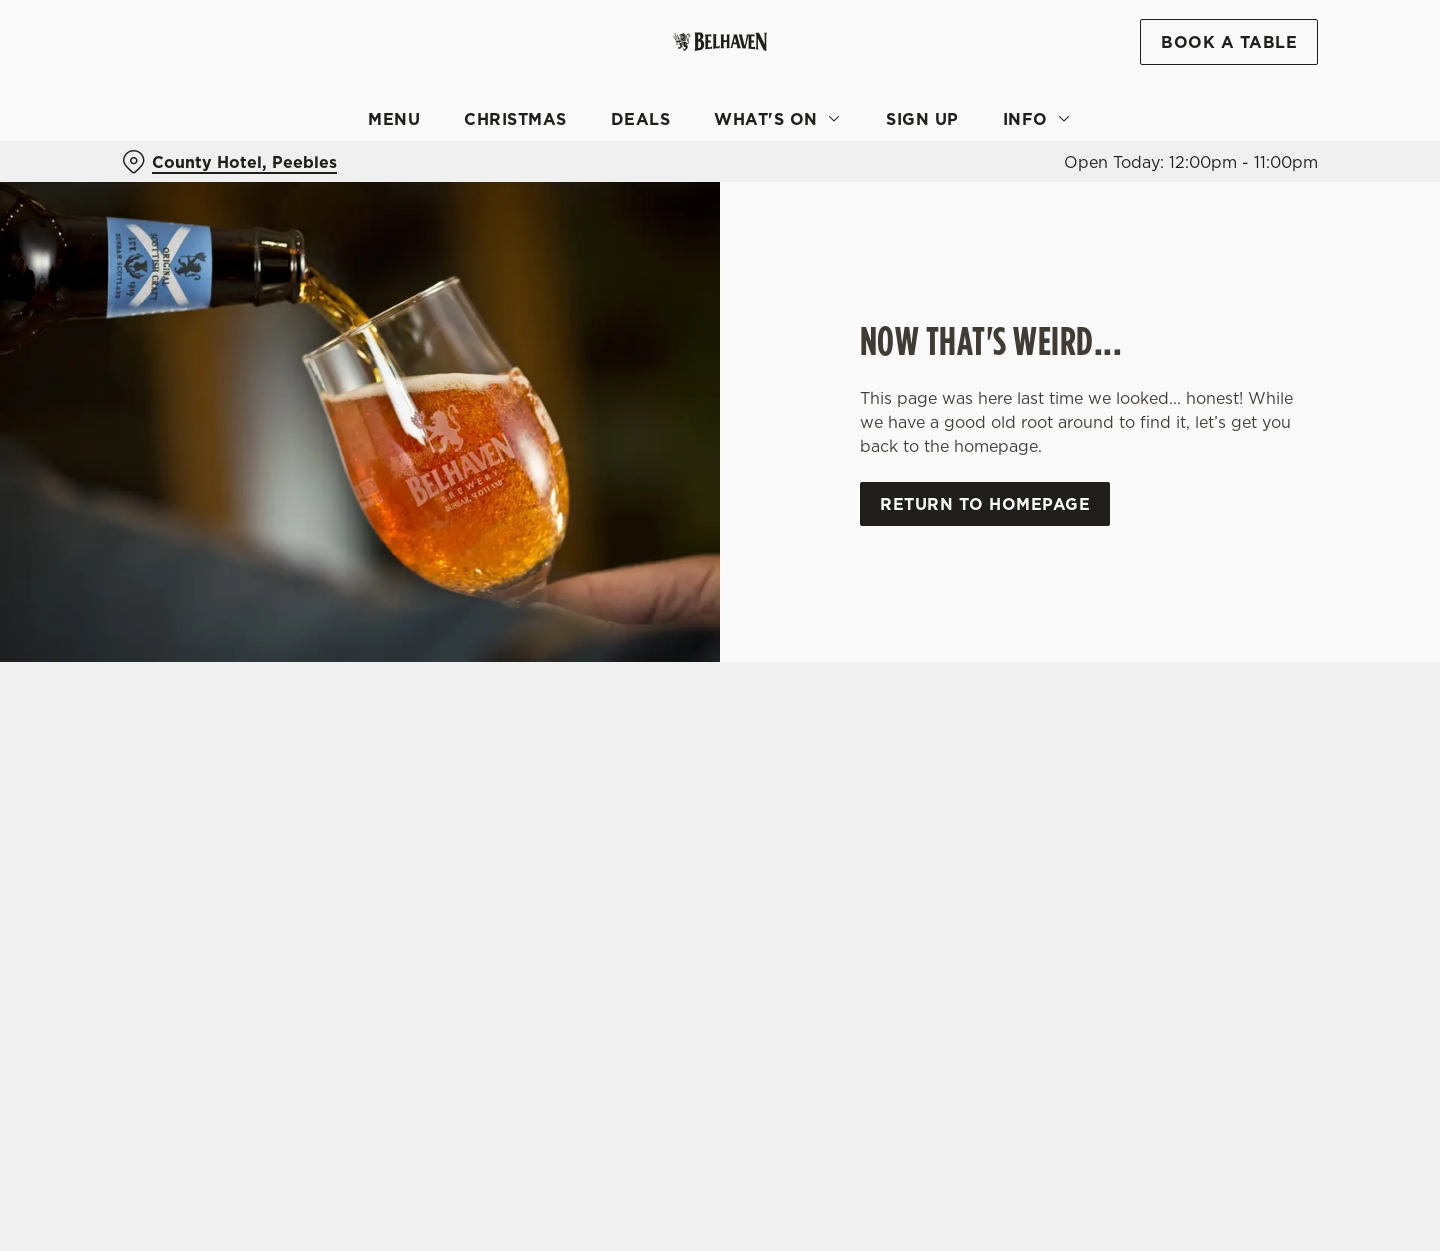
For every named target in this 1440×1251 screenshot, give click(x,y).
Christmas (515, 119)
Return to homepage (985, 504)
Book (1229, 42)
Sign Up (922, 119)
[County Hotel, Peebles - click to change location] (229, 162)
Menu (394, 119)
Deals (641, 119)
